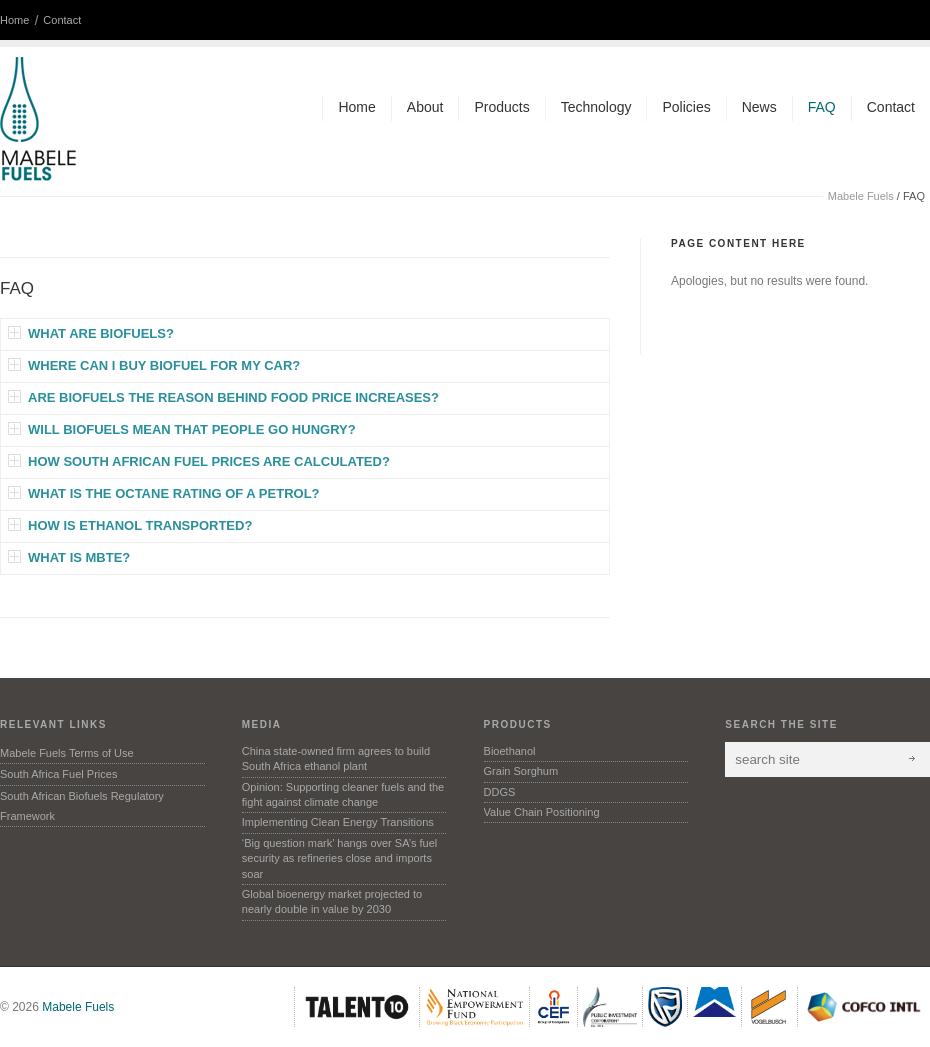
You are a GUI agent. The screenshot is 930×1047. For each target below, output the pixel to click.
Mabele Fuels (861, 196)
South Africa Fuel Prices (58, 774)
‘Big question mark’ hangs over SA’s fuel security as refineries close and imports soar (339, 858)
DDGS (500, 792)
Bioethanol (510, 751)
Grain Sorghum (521, 771)
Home (14, 20)
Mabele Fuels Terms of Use (67, 753)
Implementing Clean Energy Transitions (338, 822)
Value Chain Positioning (542, 812)
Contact (62, 20)
